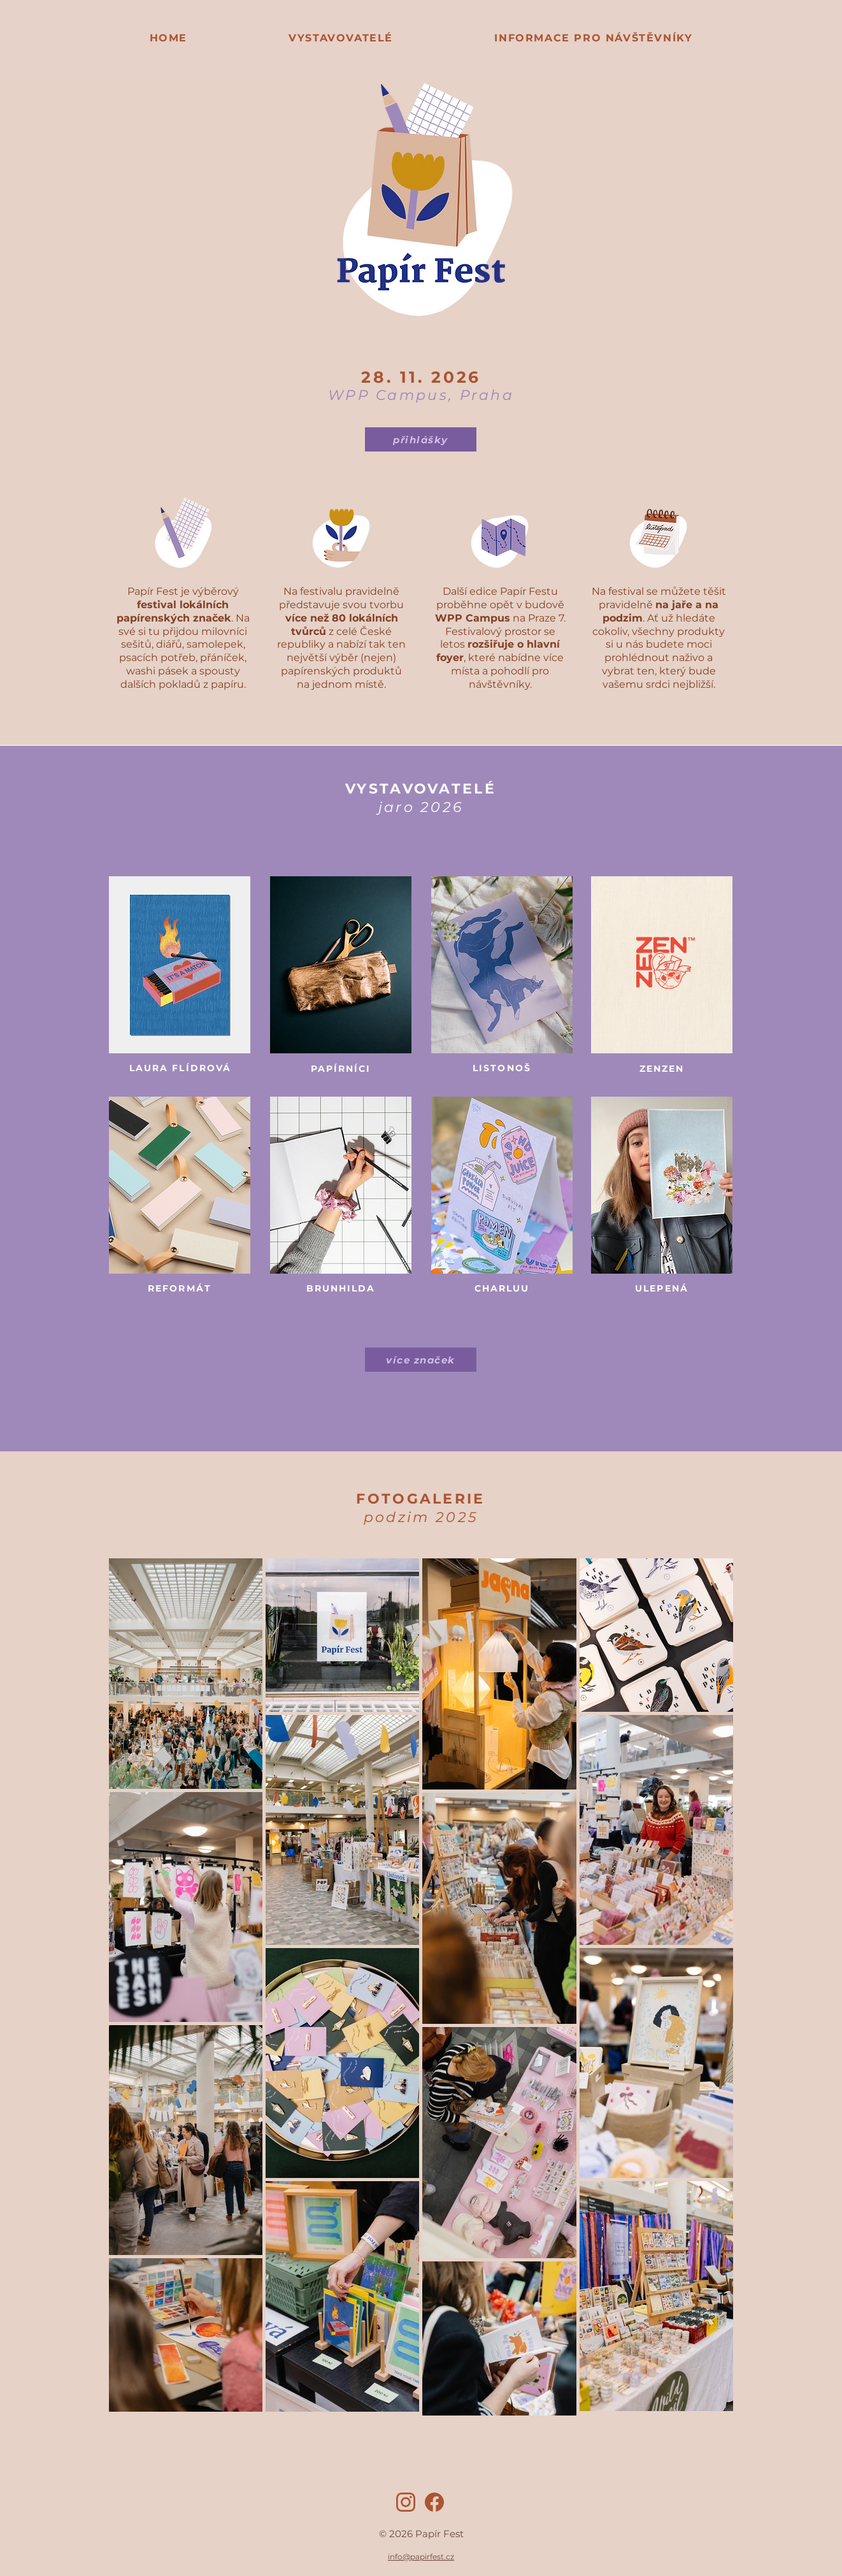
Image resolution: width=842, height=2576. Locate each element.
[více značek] (420, 1360)
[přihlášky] (420, 439)
